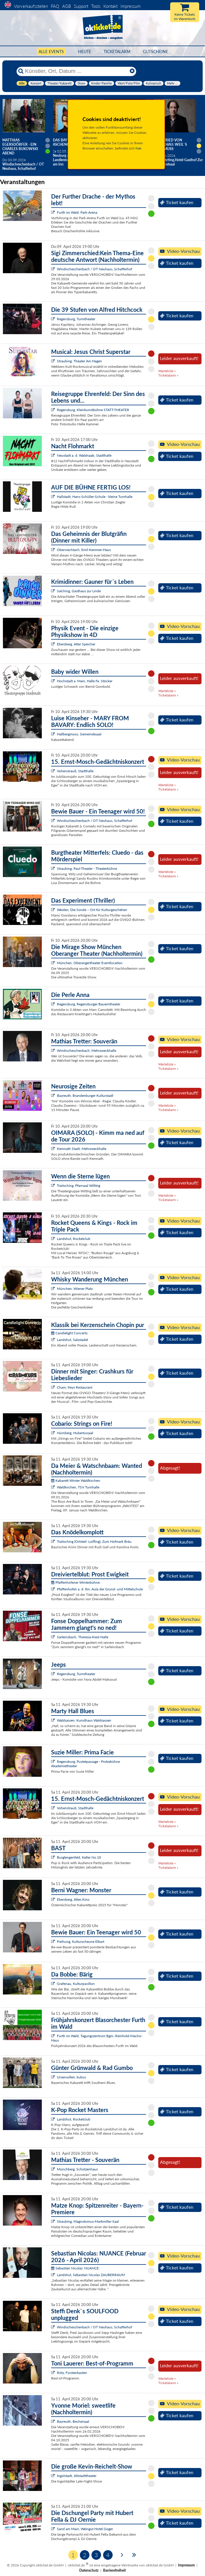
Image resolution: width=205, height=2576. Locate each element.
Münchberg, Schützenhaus (77, 2169)
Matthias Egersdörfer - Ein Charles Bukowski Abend (20, 146)
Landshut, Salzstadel (72, 1339)
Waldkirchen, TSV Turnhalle (78, 1487)
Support (81, 6)
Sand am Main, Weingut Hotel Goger (85, 2529)
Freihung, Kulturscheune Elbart (80, 1941)
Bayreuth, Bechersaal (73, 2421)
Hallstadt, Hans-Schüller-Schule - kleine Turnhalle (94, 496)
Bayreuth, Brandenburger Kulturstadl (85, 1095)
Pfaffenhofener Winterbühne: (75, 1582)
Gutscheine (155, 51)
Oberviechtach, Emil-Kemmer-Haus (84, 550)
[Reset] (132, 71)
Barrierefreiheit (114, 2570)
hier (138, 148)
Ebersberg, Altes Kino (73, 1899)
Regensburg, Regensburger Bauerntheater (88, 1004)
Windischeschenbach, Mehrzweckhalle (86, 1050)
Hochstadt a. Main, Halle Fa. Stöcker (84, 681)
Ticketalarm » (168, 375)
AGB (66, 6)
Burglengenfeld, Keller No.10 (79, 1857)
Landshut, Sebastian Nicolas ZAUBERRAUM (91, 2275)
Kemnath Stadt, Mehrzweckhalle (81, 1148)
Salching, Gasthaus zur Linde (79, 591)
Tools (95, 6)
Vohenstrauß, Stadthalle (75, 771)
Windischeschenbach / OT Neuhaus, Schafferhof (94, 269)
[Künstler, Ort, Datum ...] (76, 71)
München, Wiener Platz (75, 1288)
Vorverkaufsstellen (31, 6)
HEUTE (84, 51)
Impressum (131, 6)
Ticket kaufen (176, 202)
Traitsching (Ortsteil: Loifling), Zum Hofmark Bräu (94, 1541)
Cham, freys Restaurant (74, 1387)
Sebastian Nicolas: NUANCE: (75, 2268)
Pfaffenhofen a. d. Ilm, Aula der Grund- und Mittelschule (100, 1589)
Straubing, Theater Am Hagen (79, 361)
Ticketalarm (117, 51)
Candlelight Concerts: (69, 1333)
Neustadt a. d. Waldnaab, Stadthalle (84, 455)
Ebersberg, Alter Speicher (76, 644)
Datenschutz (89, 2570)
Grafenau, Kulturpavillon (76, 1983)
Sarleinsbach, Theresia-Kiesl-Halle (82, 1637)
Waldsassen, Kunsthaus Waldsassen (84, 1720)
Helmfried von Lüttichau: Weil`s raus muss (170, 144)
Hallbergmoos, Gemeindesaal (79, 734)
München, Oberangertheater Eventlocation (90, 963)
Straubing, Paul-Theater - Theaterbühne (87, 868)
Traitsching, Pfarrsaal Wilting (78, 1185)
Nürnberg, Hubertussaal (75, 1433)
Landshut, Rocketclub (73, 1238)
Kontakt (110, 6)
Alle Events (51, 51)
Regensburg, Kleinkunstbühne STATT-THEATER (93, 410)
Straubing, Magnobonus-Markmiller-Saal (88, 2221)
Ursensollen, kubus (71, 2077)
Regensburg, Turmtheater (76, 319)
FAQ (55, 6)
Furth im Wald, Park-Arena (77, 212)
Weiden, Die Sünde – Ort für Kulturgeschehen (92, 910)
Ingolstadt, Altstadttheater (76, 2476)
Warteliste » (167, 371)
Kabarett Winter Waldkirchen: (76, 1480)
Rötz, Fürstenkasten (72, 2372)
